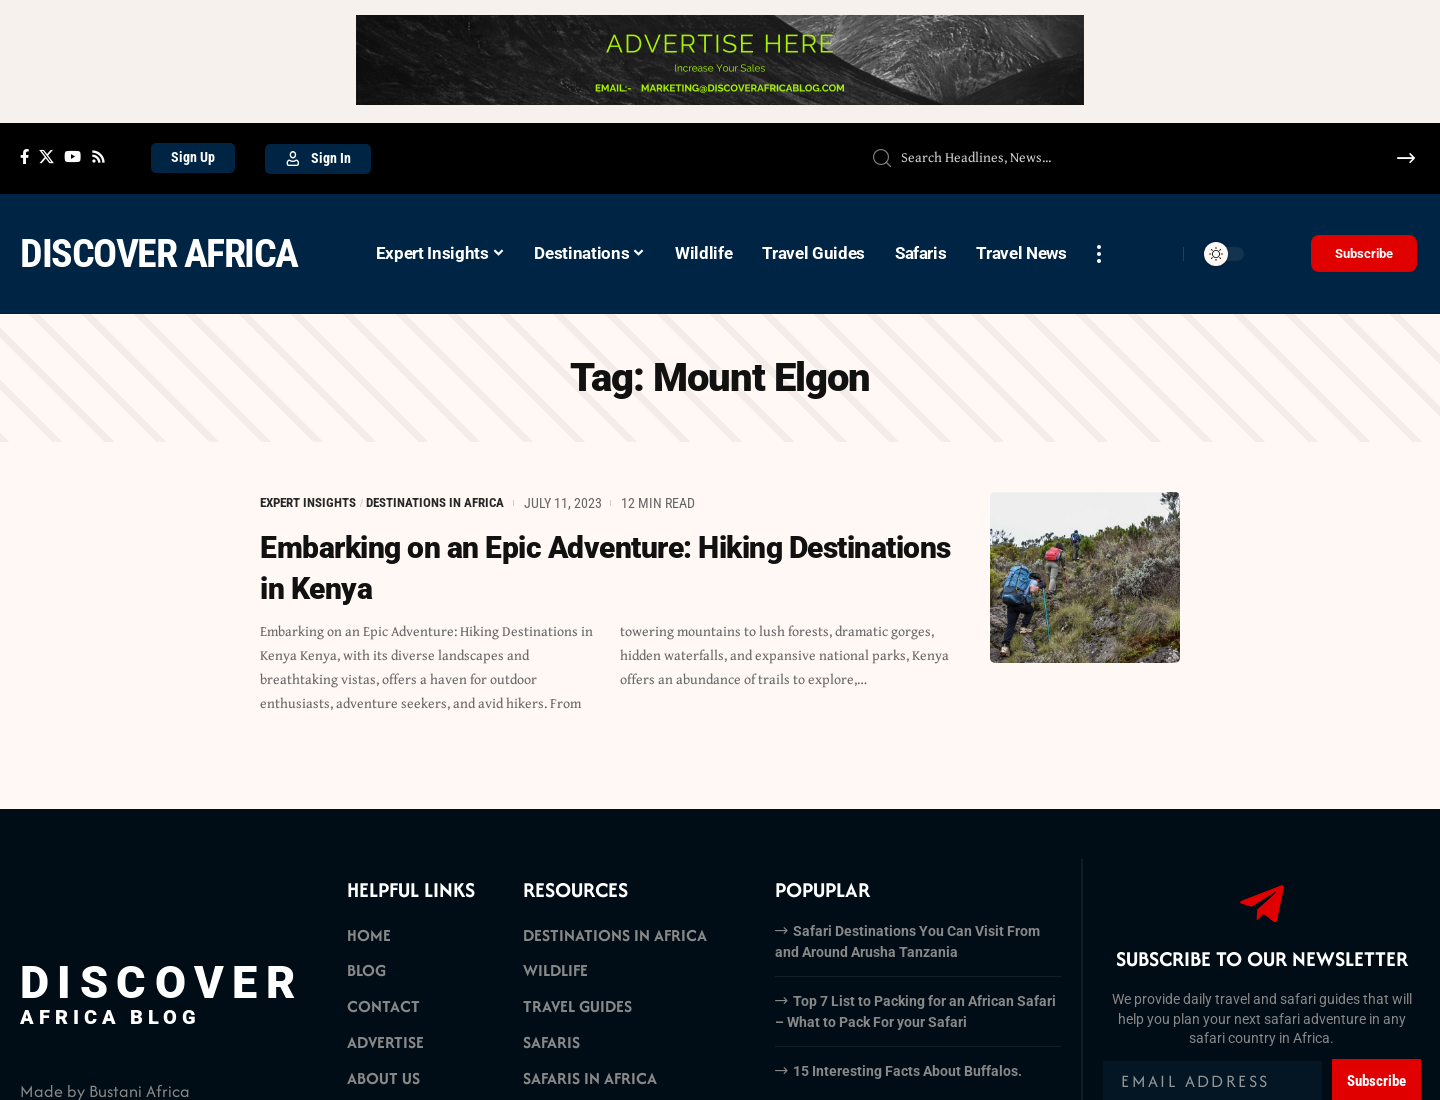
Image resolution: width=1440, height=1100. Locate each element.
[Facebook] (24, 157)
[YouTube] (72, 157)
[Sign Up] (193, 158)
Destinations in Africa (453, 503)
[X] (46, 157)
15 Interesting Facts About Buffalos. (907, 1071)
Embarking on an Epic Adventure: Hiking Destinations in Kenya (542, 567)
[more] (1099, 254)
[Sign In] (318, 159)
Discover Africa (159, 253)
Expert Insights (313, 503)
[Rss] (98, 157)
